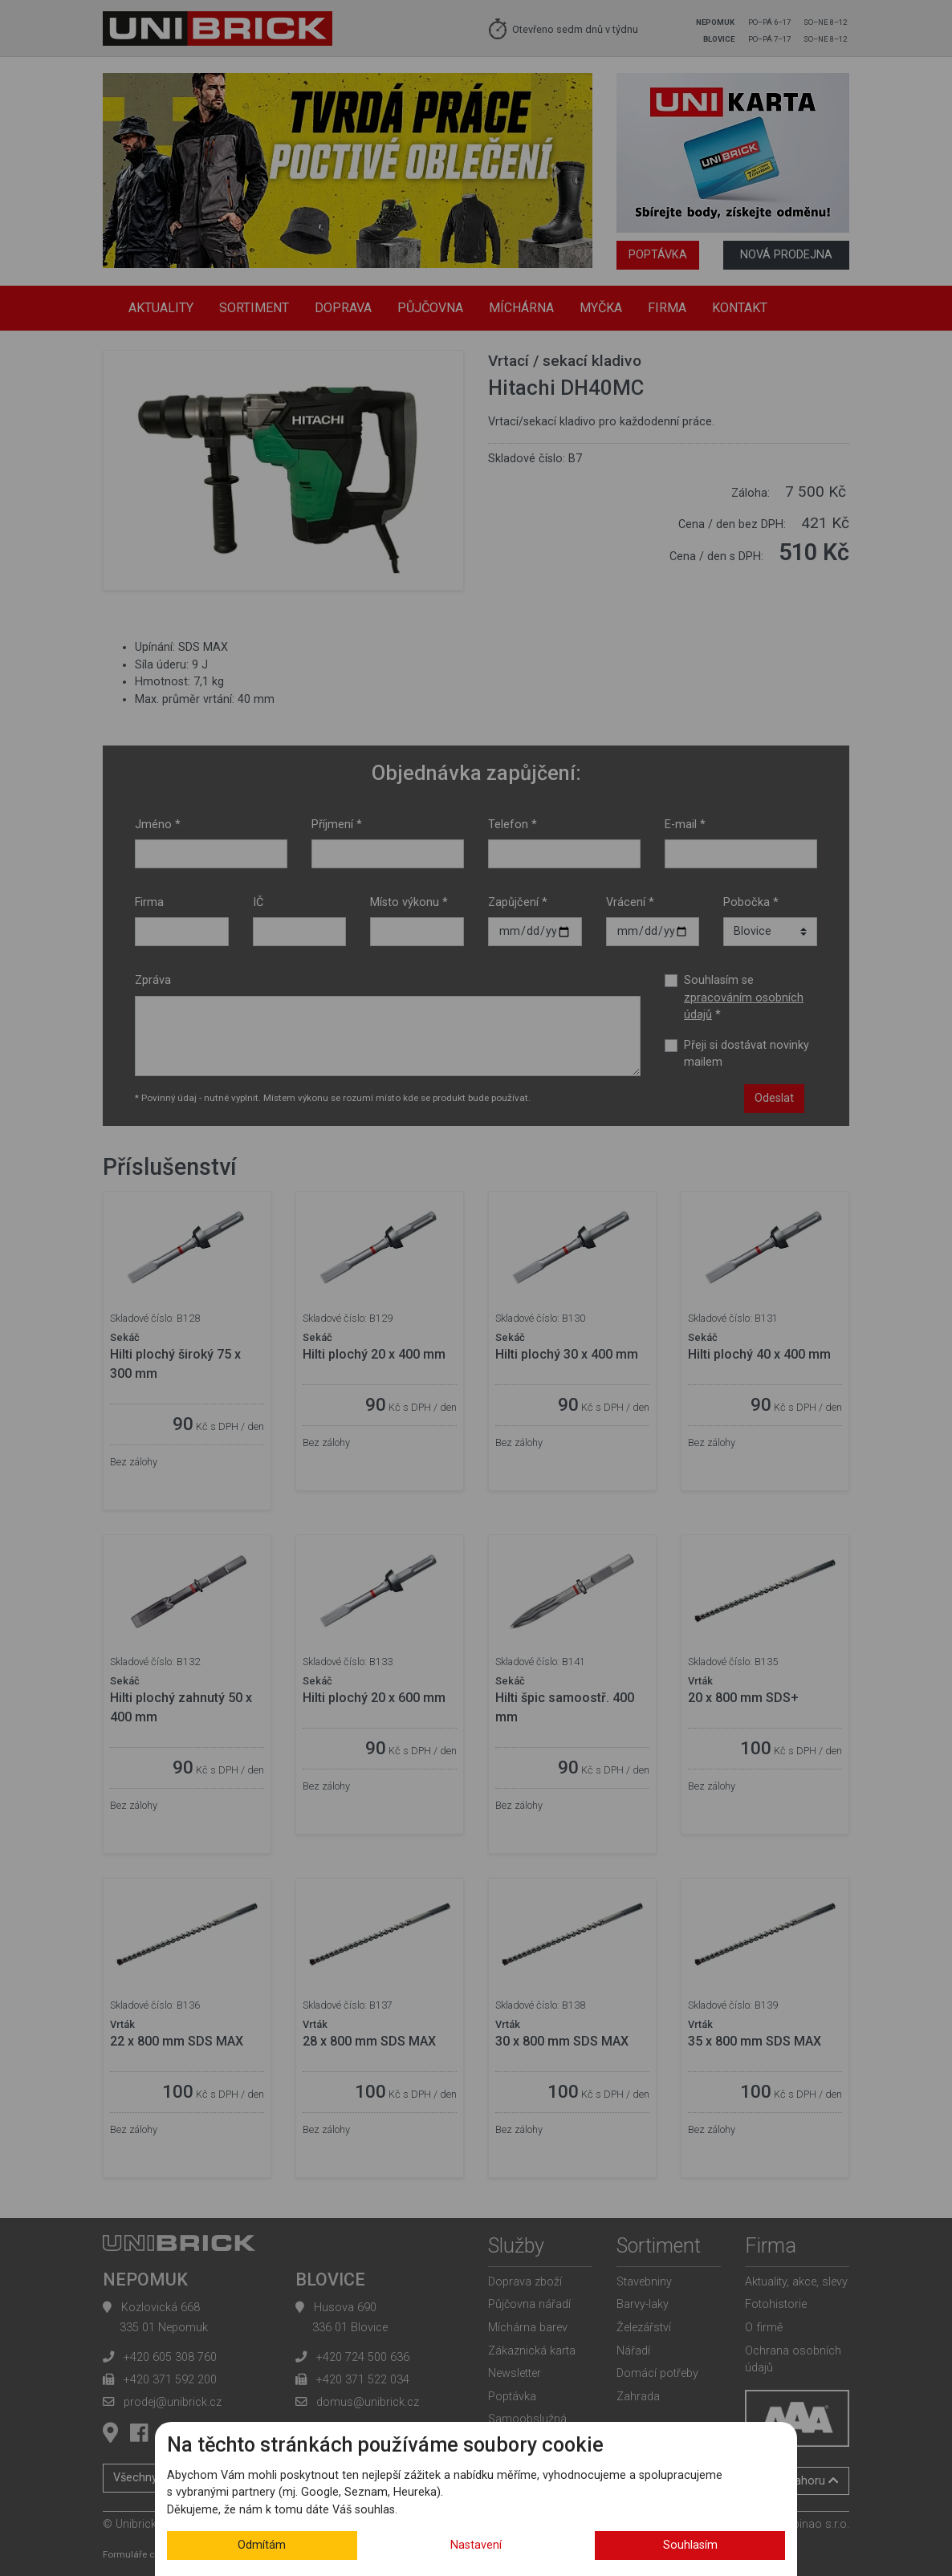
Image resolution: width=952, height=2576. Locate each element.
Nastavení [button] (476, 2545)
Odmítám (262, 2545)
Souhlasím (690, 2545)
